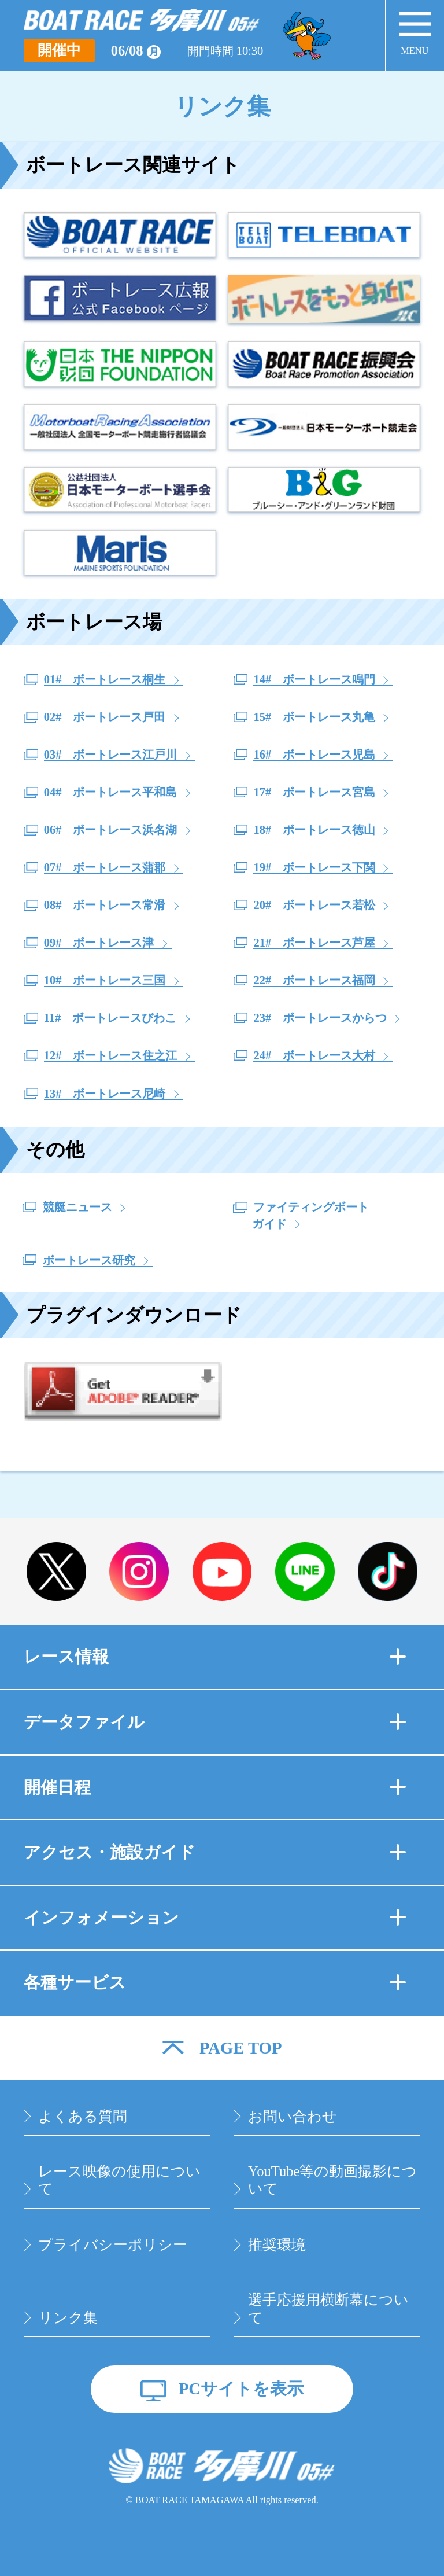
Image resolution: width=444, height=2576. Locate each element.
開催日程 (215, 1787)
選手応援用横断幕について (328, 2308)
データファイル (215, 1722)
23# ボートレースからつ (320, 1017)
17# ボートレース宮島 (314, 792)
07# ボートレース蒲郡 (105, 867)
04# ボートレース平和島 (110, 792)
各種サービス (215, 1982)
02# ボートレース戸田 (105, 717)
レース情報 (215, 1656)
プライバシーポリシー (112, 2245)
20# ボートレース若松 (314, 905)
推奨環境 (277, 2245)
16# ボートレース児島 (314, 754)
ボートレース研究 (89, 1260)
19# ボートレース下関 (314, 867)
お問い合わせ (292, 2116)
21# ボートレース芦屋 (314, 942)
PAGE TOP (240, 2048)
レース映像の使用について (119, 2180)
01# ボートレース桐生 (105, 679)
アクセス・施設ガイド (215, 1852)
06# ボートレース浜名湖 (110, 829)
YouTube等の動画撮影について (332, 2180)
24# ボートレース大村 (314, 1055)
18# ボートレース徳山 (314, 829)
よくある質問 (82, 2116)
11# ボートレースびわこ (110, 1017)
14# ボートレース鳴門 (314, 679)
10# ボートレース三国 (105, 980)
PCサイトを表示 (241, 2388)
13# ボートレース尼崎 (105, 1093)
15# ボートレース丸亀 (314, 717)
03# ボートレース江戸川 (110, 754)
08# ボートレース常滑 (105, 905)
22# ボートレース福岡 (314, 980)
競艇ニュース (77, 1207)
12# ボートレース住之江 (110, 1055)
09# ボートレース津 (99, 942)
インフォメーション (215, 1917)
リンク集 (68, 2317)
